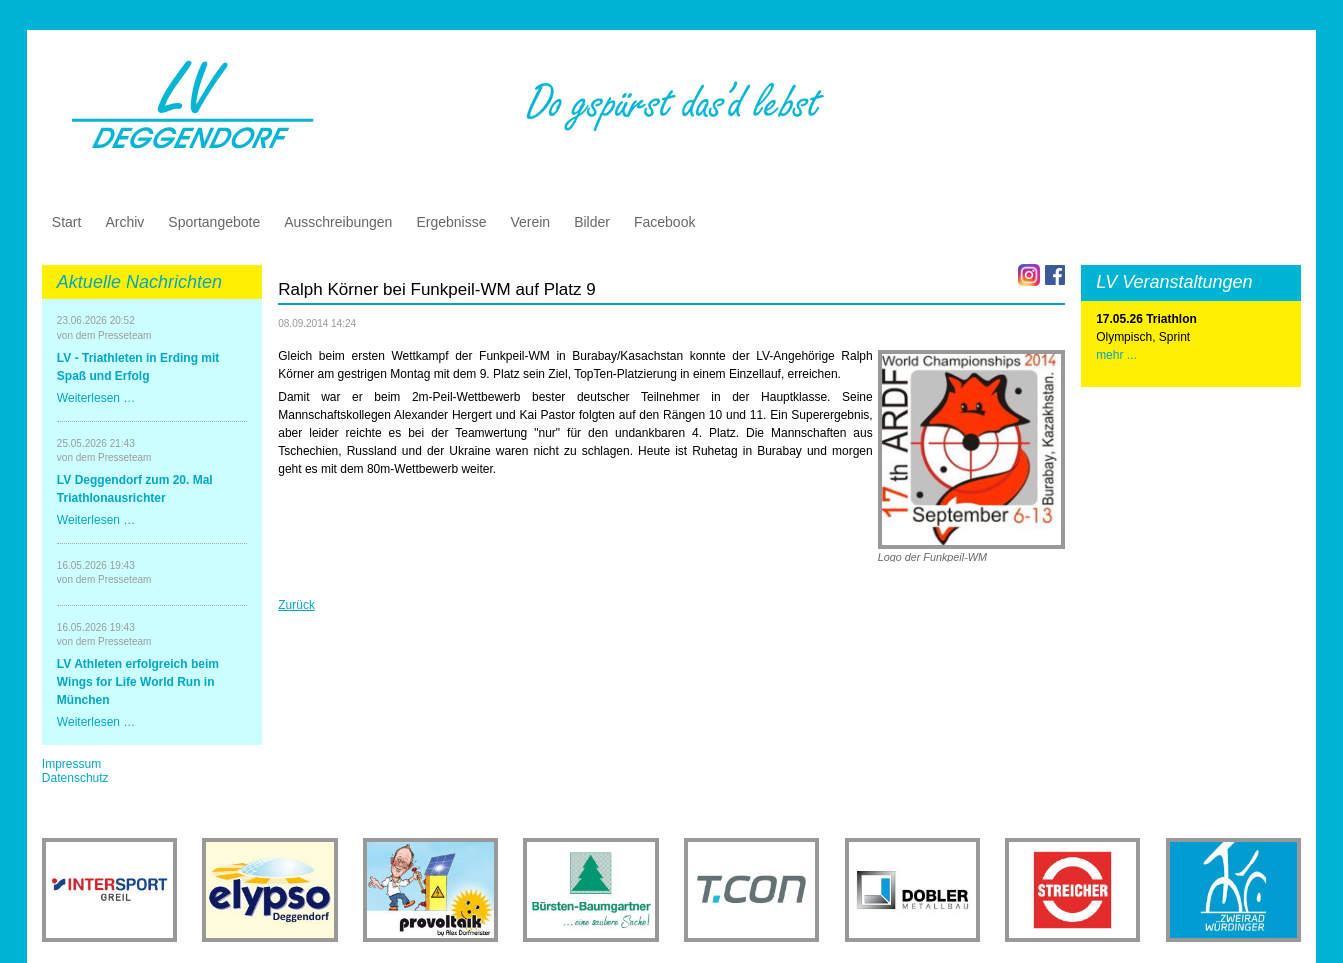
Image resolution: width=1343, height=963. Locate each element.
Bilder (592, 222)
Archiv (124, 222)
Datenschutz (75, 778)
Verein (530, 222)
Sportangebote (214, 222)
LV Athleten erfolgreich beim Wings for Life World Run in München (138, 682)
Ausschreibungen (338, 222)
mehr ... (1116, 355)
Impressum (71, 764)
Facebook (664, 222)
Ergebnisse (451, 222)
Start (67, 222)
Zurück (296, 605)
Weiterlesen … (96, 398)
